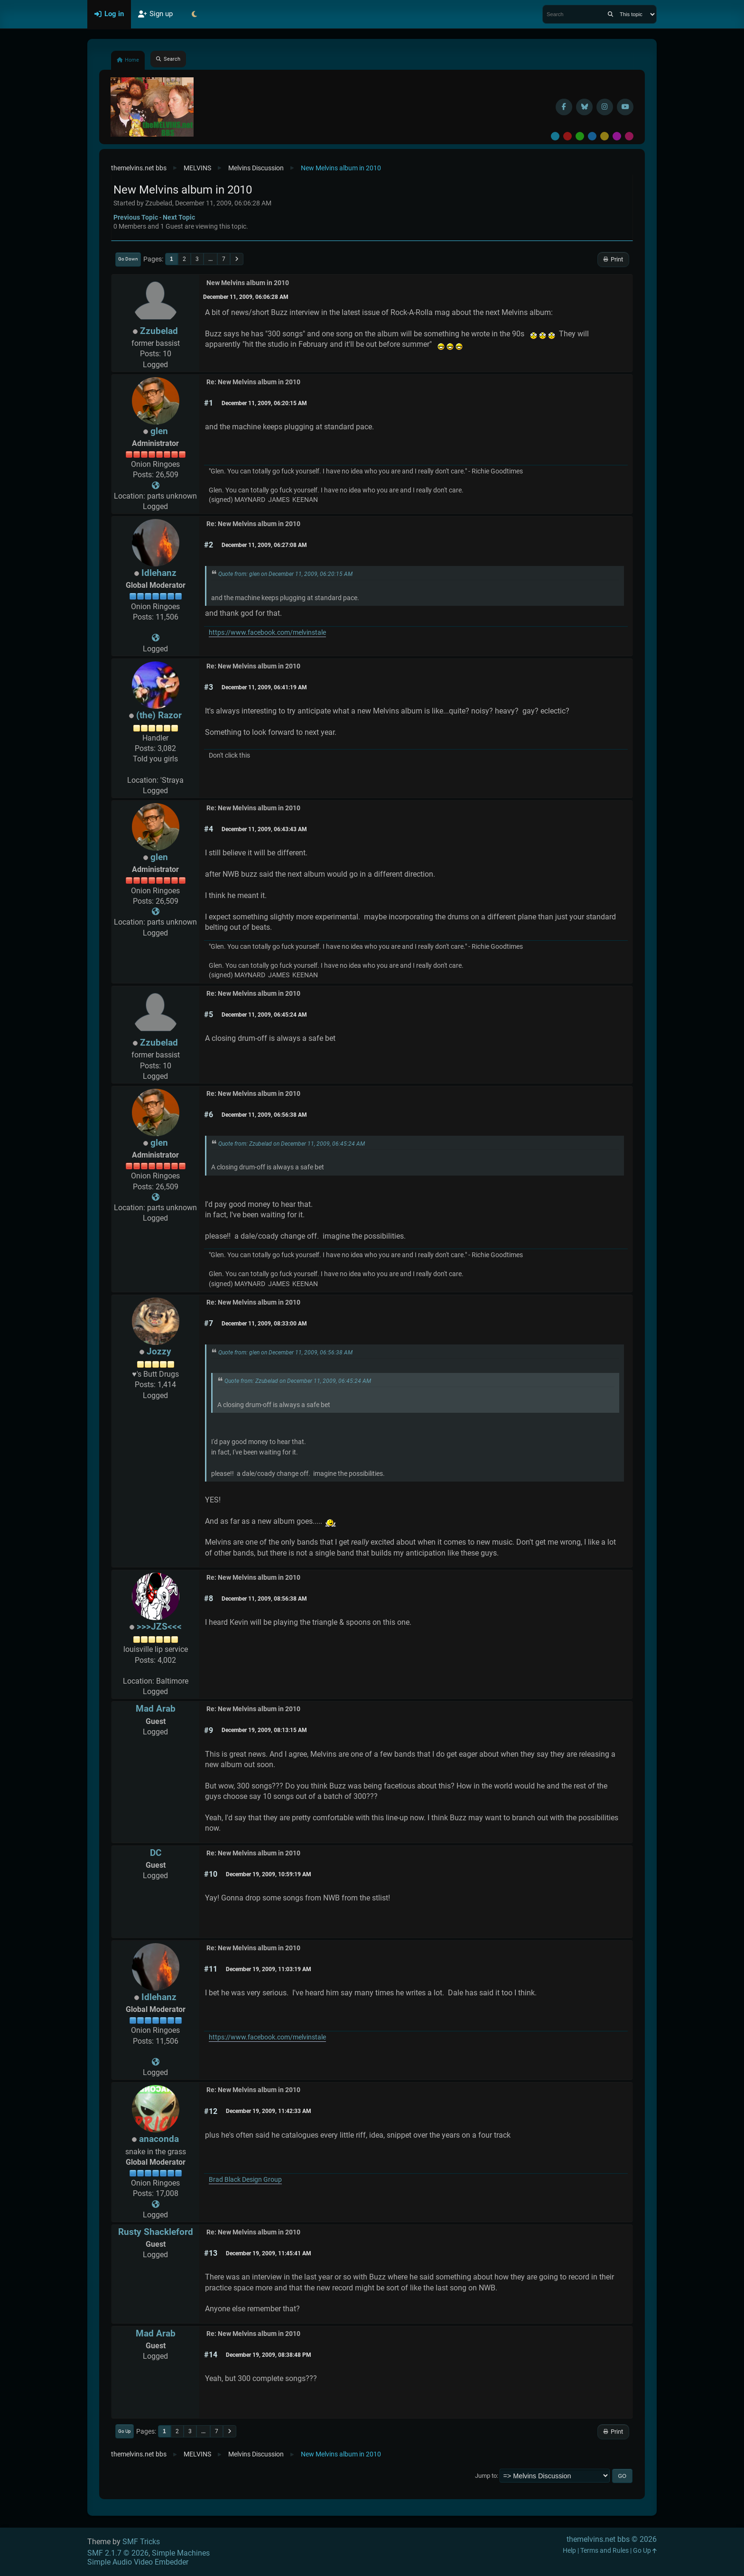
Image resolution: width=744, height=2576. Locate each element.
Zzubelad (159, 330)
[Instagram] (604, 107)
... (210, 259)
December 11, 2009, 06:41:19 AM (264, 687)
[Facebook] (564, 107)
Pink (629, 136)
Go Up (124, 2431)
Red (567, 136)
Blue (592, 136)
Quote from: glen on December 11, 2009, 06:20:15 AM (285, 574)
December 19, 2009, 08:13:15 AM (264, 1730)
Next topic (179, 217)
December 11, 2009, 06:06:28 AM (245, 297)
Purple (617, 136)
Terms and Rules (604, 2551)
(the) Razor (159, 715)
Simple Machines (181, 2552)
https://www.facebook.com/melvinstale (267, 633)
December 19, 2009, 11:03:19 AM (268, 1969)
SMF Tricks (141, 2541)
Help (569, 2551)
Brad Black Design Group (245, 2180)
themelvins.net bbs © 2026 (612, 2539)
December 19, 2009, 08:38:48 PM (268, 2355)
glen (159, 431)
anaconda (159, 2138)
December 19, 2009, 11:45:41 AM (268, 2253)
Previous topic (135, 217)
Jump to (486, 2475)
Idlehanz (159, 572)
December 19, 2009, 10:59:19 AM (268, 1874)
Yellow (604, 136)
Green (580, 136)
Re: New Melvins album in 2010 (253, 382)
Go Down (128, 259)
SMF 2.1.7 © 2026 (118, 2552)
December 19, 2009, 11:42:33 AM (268, 2111)
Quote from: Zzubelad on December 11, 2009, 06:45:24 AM (291, 1143)
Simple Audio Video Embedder (137, 2562)
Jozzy (159, 1351)
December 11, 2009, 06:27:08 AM (264, 545)
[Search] (610, 14)
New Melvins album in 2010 (247, 283)
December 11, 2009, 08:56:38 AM (264, 1598)
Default (555, 136)
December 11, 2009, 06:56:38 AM (264, 1115)
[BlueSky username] (584, 107)
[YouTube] (625, 107)
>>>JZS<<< (159, 1626)
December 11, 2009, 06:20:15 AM (264, 403)
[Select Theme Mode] (194, 14)
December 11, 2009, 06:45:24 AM (264, 1014)
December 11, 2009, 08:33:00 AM (264, 1323)
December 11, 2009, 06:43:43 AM (264, 829)
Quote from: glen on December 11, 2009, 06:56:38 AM (285, 1352)
